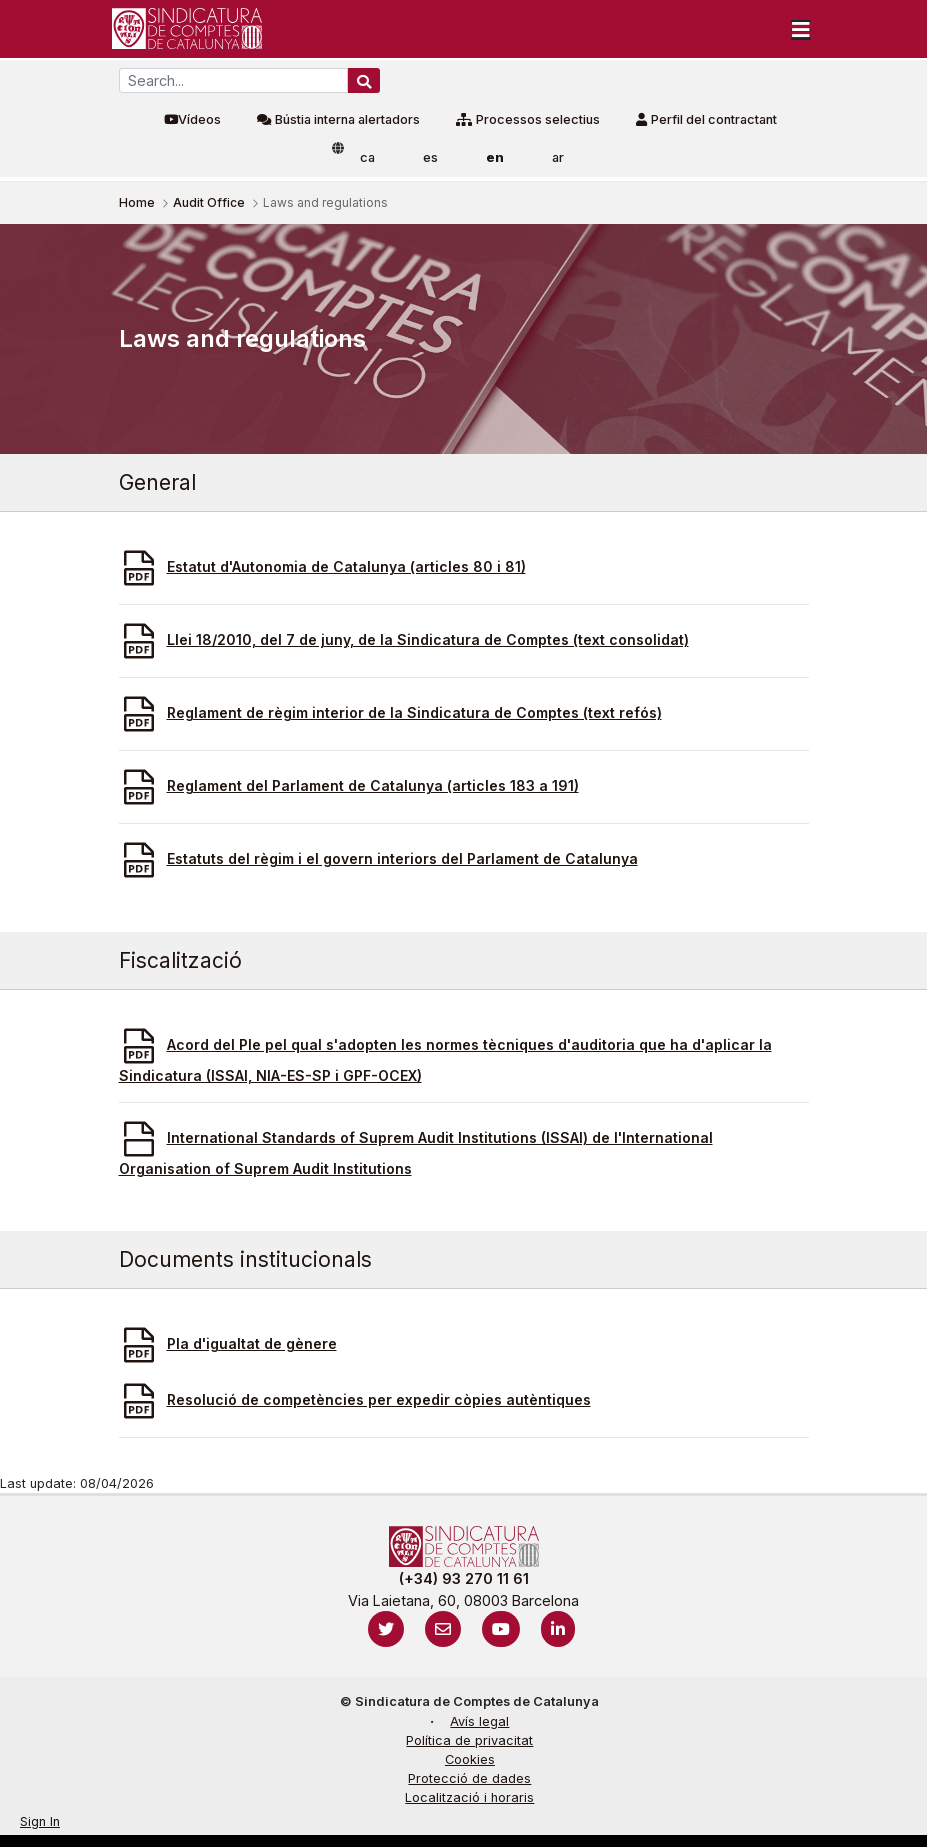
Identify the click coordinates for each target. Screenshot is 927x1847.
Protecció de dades (469, 1778)
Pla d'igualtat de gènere (252, 1343)
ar (558, 157)
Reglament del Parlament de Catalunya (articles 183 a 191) (373, 785)
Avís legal (479, 1721)
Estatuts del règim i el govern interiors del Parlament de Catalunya (402, 858)
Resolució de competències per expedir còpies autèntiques (379, 1399)
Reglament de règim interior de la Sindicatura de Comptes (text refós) (414, 712)
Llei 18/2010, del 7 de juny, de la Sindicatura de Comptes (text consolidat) (428, 639)
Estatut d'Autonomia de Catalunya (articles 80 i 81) (346, 566)
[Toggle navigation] (801, 29)
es (430, 157)
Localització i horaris (469, 1797)
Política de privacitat (469, 1740)
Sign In (40, 1821)
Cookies (470, 1759)
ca (367, 157)
